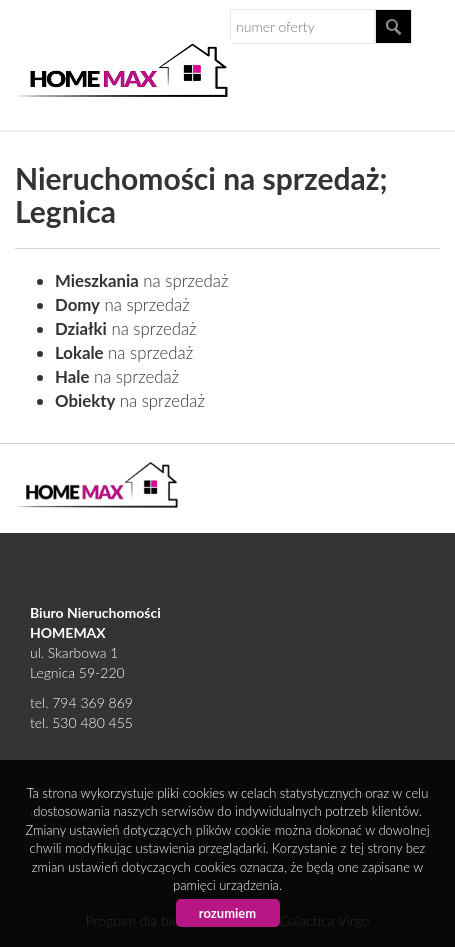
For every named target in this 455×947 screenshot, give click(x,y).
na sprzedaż (141, 280)
